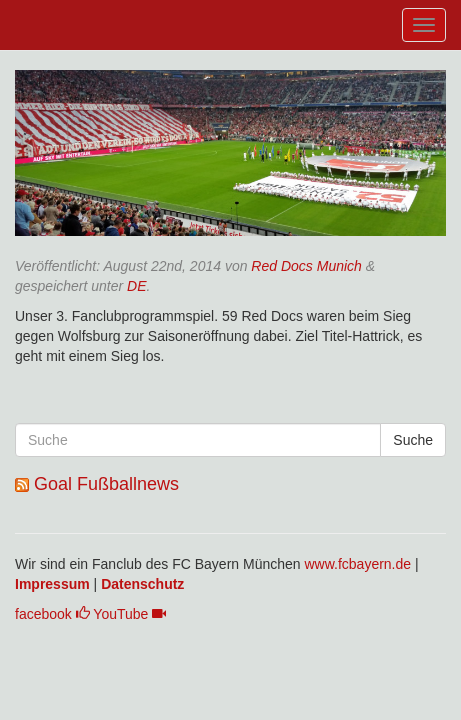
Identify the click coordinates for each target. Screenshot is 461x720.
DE (136, 286)
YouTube (129, 614)
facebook (52, 614)
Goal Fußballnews (106, 484)
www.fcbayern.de (357, 564)
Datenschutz (142, 584)
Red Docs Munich (306, 266)
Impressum (52, 584)
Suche (413, 440)
